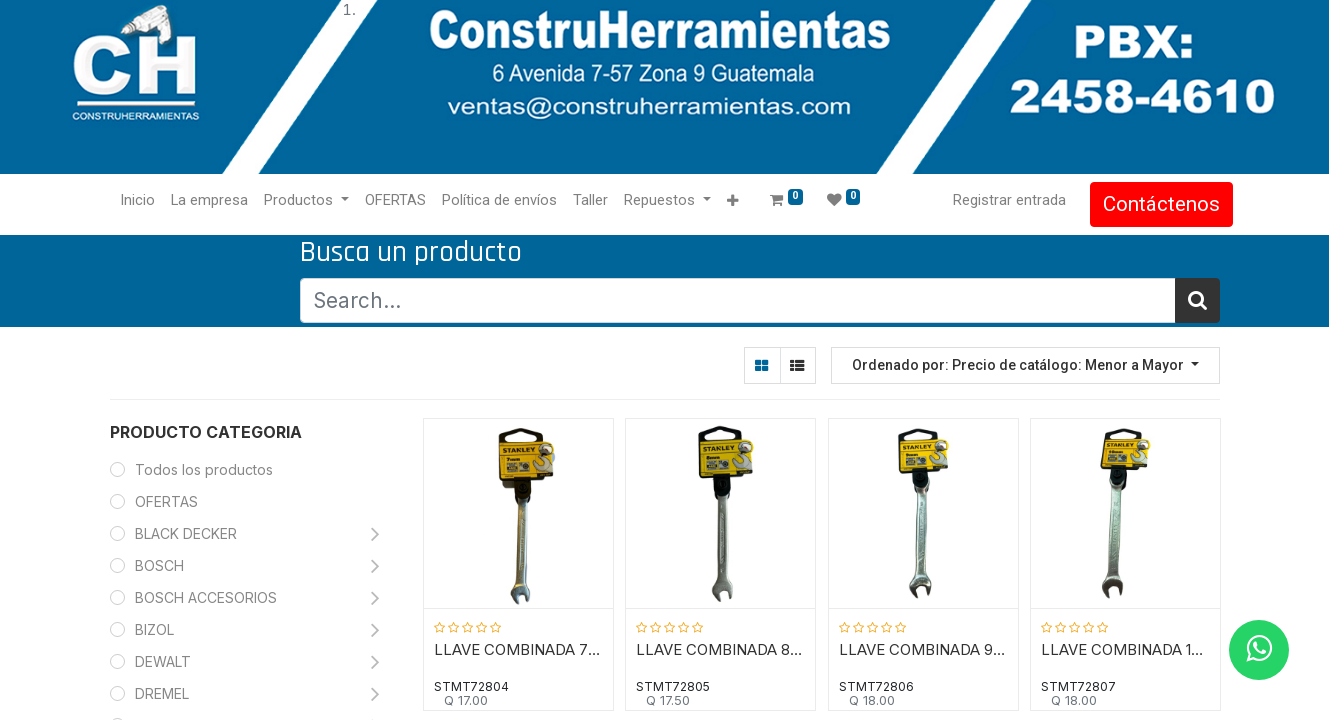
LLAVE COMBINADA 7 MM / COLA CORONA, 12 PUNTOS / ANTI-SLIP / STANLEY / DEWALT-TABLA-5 (518, 648)
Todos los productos (204, 469)
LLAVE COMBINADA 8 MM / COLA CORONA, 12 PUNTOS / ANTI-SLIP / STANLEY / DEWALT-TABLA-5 (721, 648)
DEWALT (165, 661)
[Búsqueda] (1197, 300)
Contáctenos (1148, 204)
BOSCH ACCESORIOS (206, 597)
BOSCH (159, 565)
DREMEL (162, 693)
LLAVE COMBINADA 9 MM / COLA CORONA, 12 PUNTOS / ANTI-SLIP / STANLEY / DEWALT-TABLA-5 (923, 648)
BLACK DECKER (186, 533)
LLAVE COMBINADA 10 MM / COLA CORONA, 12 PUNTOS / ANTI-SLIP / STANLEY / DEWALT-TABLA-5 (1126, 648)
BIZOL (154, 629)
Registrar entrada (996, 200)
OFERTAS (166, 501)
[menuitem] (151, 201)
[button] (745, 201)
